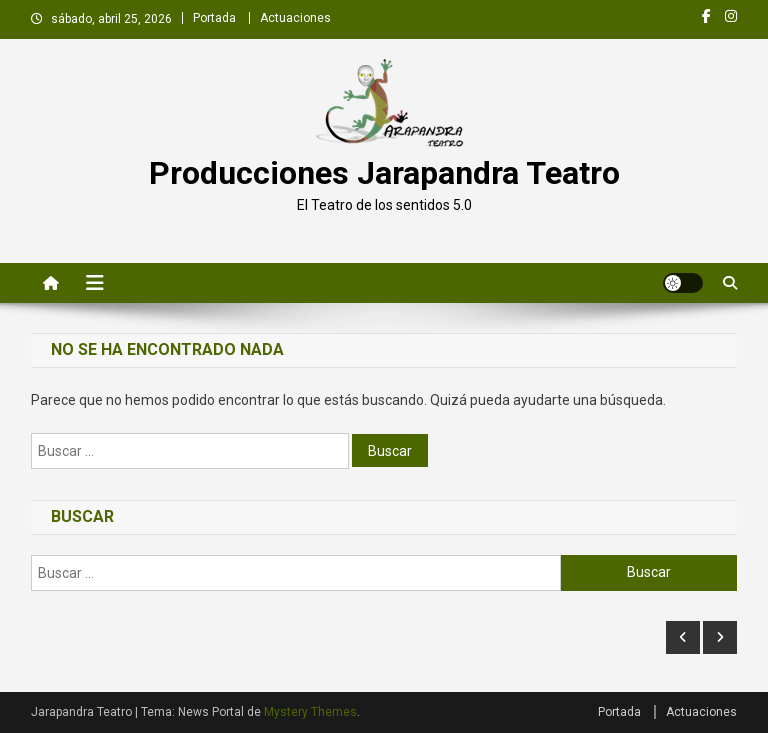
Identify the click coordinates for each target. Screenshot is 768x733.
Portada (214, 18)
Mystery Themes (310, 712)
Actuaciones (295, 18)
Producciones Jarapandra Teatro (384, 173)
